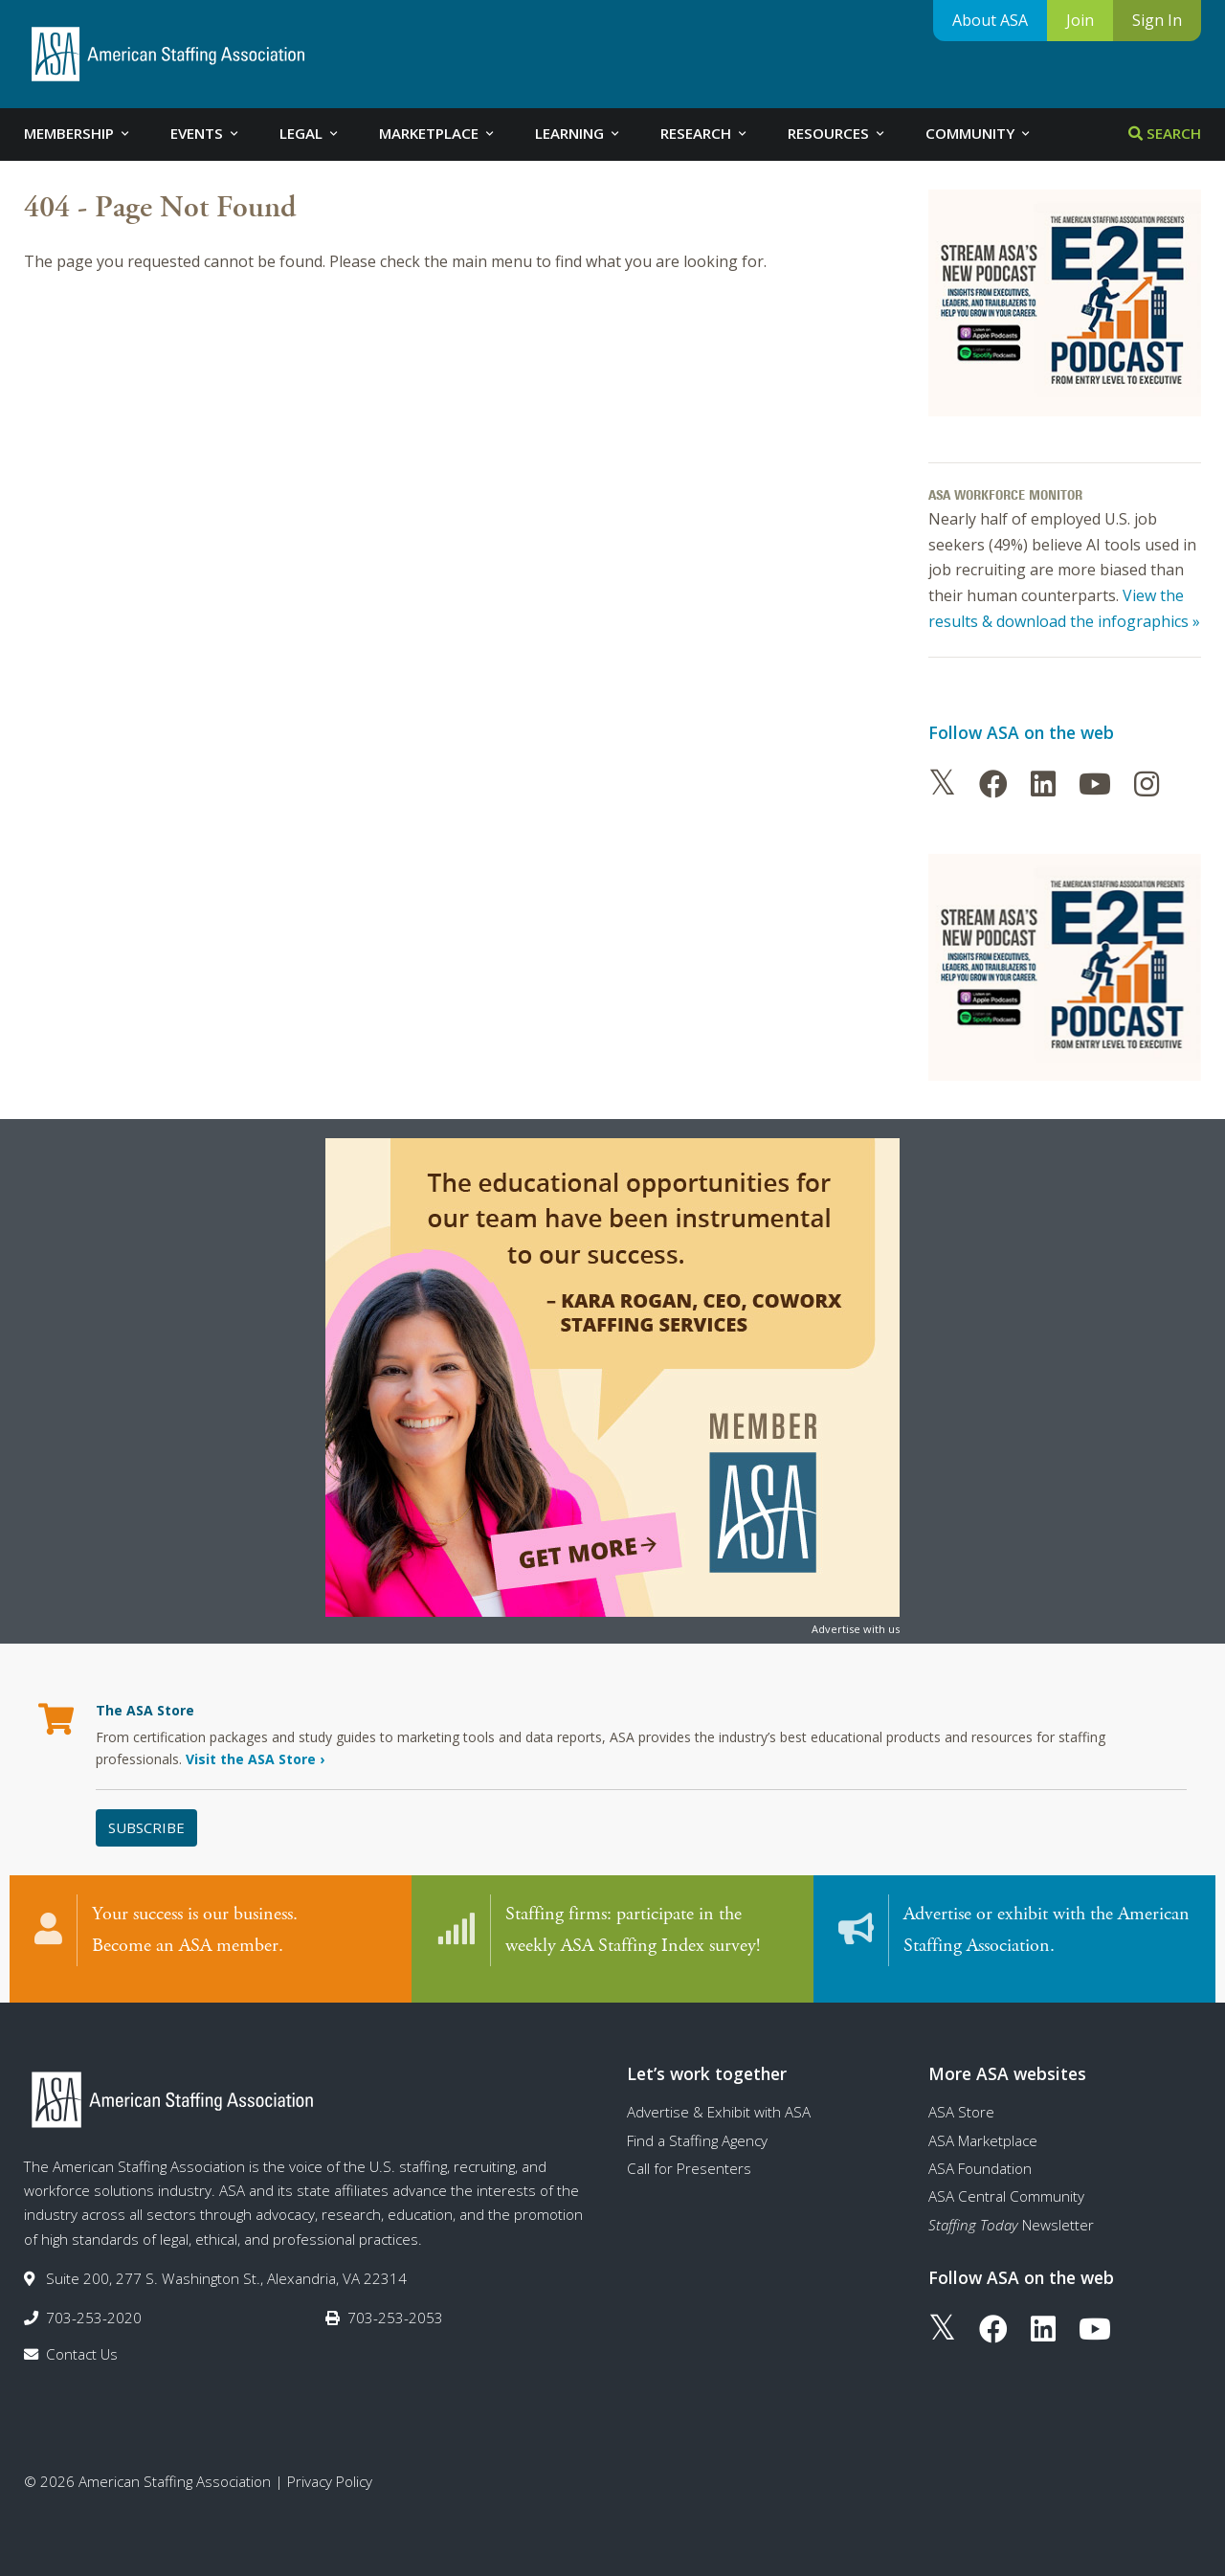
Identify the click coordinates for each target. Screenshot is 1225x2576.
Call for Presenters (689, 2158)
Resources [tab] (837, 133)
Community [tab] (979, 133)
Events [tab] (205, 133)
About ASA (990, 20)
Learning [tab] (578, 133)
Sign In (1157, 20)
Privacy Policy (329, 2471)
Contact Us (82, 2343)
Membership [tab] (78, 133)
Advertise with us (856, 1629)
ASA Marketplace (982, 2129)
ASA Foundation (980, 2158)
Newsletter (1011, 2214)
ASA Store (961, 2102)
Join (1080, 20)
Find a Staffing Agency (697, 2129)
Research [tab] (704, 133)
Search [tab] (1164, 133)
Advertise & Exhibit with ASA (719, 2102)
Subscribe (146, 1827)
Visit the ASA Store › (255, 1759)
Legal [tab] (310, 133)
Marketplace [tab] (438, 133)
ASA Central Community (1006, 2186)
